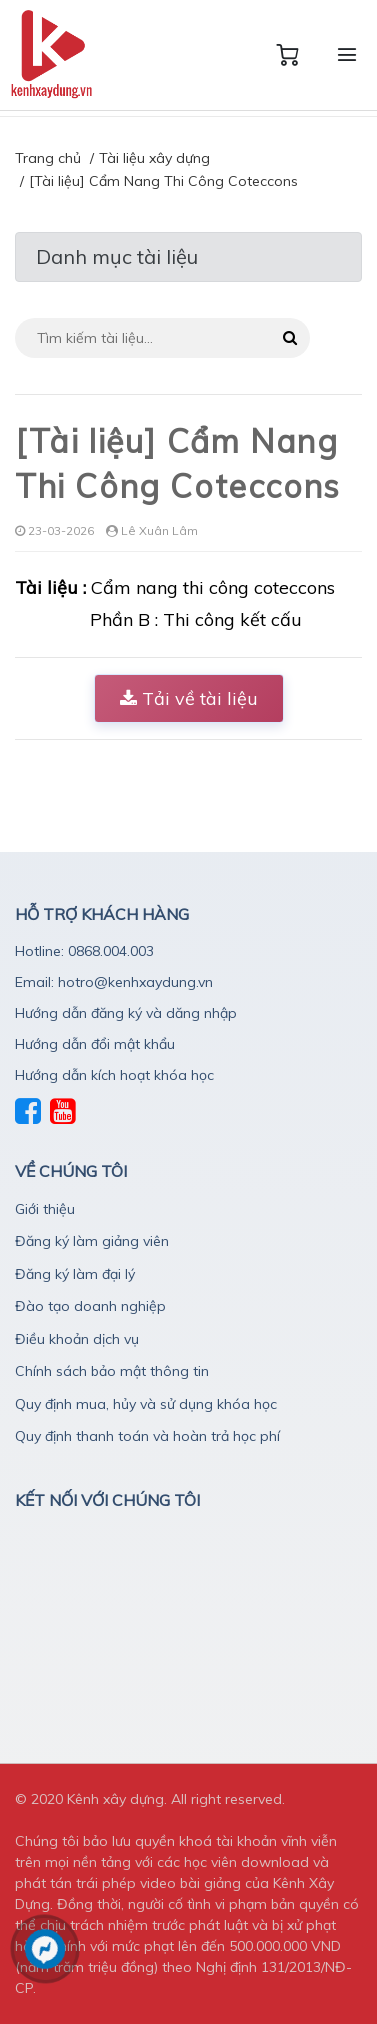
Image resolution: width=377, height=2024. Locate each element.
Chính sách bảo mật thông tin (112, 1371)
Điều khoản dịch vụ (77, 1339)
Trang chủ (48, 158)
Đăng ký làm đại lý (75, 1274)
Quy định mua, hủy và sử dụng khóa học (146, 1404)
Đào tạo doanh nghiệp (90, 1306)
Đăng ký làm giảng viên (92, 1241)
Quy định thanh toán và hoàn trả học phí (147, 1436)
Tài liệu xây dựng (154, 158)
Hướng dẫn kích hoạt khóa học (114, 1075)
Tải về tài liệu (189, 698)
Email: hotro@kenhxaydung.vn (114, 982)
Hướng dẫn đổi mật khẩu (95, 1044)
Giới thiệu (45, 1209)
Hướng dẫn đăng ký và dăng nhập (126, 1013)
